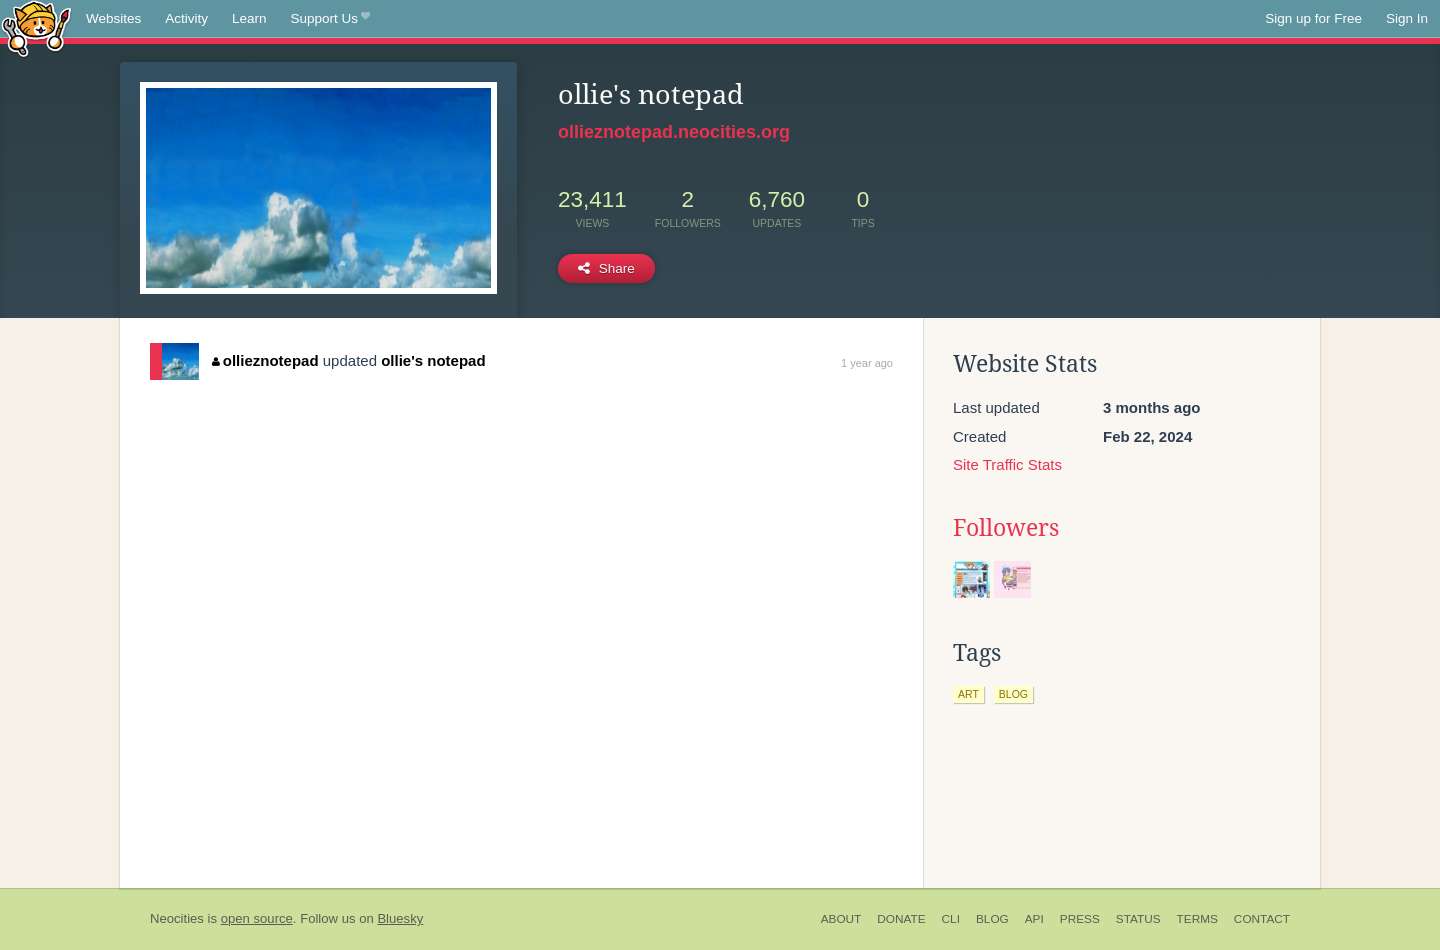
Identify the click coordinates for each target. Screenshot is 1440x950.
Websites (113, 18)
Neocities (177, 918)
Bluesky (400, 918)
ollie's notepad (433, 360)
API (1034, 919)
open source (257, 918)
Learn (249, 18)
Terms (1197, 919)
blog (1013, 694)
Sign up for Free (1313, 18)
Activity (186, 18)
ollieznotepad (265, 360)
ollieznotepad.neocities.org (674, 132)
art (968, 694)
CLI (951, 919)
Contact (1262, 919)
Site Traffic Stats (1007, 464)
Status (1138, 919)
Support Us (330, 19)
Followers (1006, 528)
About (841, 919)
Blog (992, 919)
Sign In (1407, 18)
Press (1080, 919)
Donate (901, 919)
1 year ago (867, 363)
